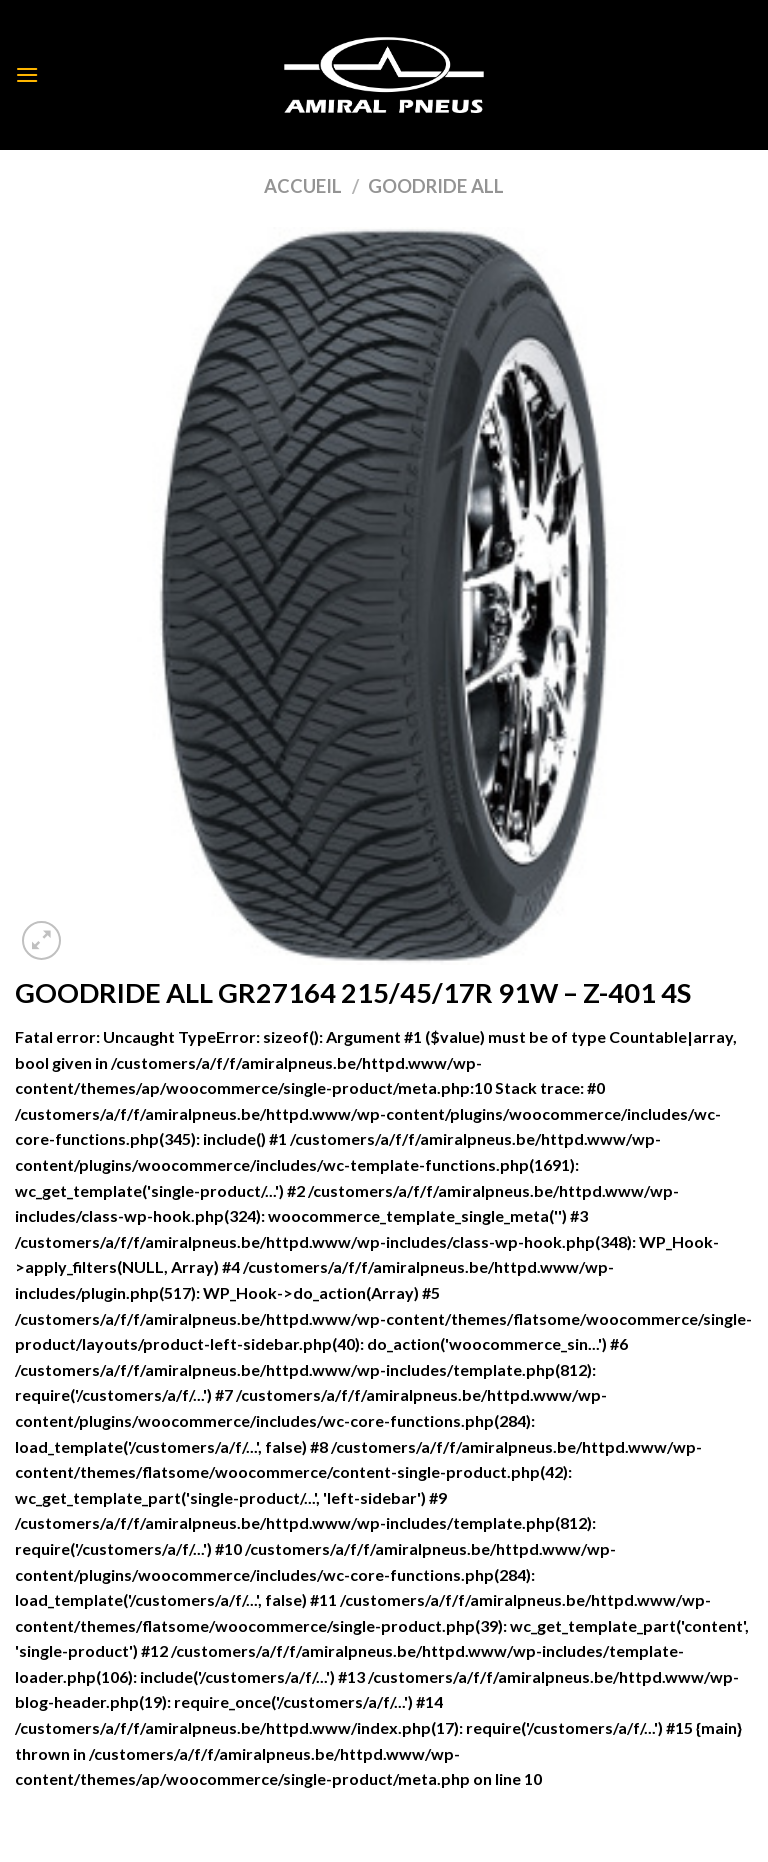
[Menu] (27, 74)
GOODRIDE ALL (436, 186)
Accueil (303, 186)
